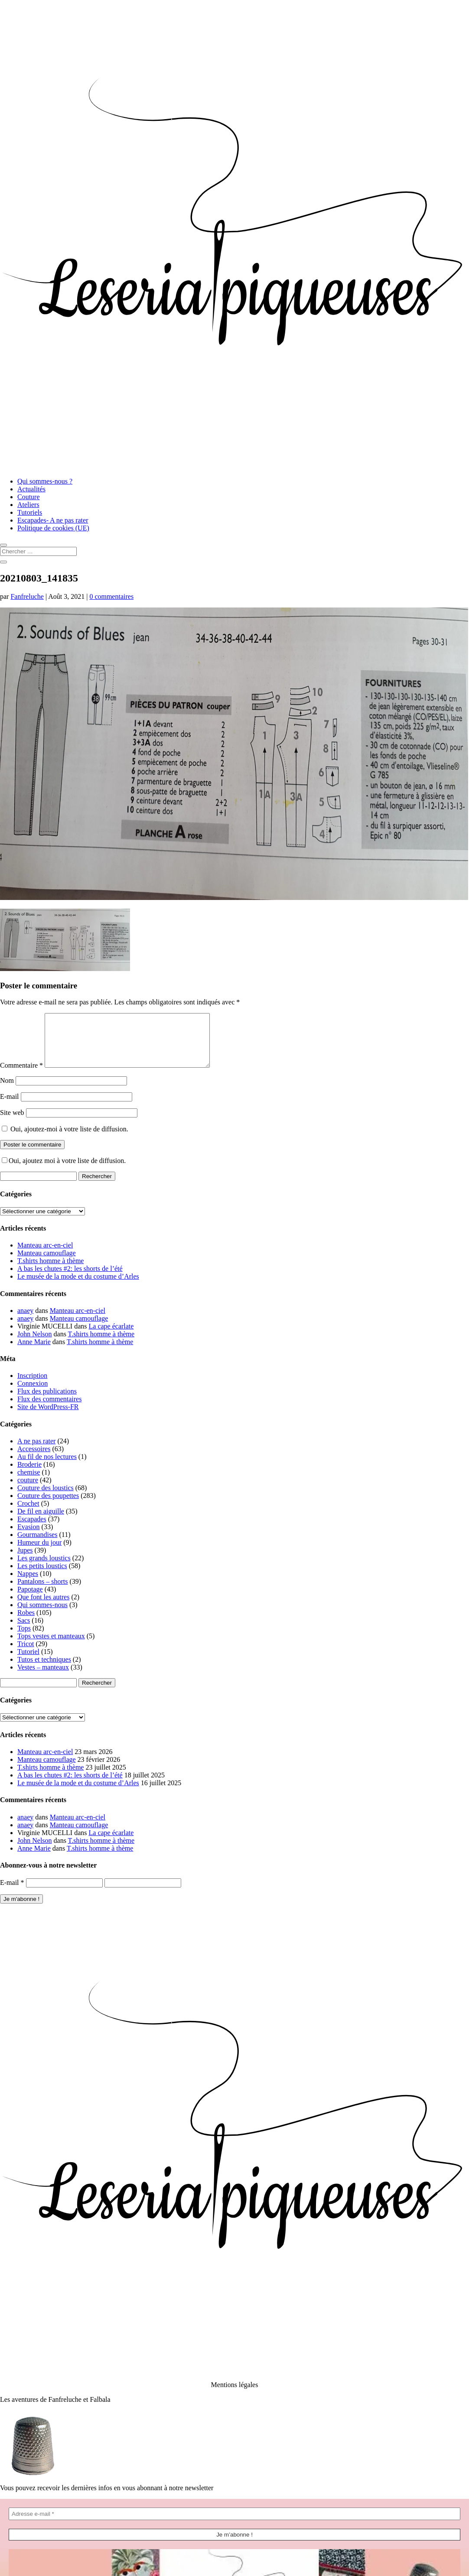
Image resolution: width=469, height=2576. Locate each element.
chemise (28, 1482)
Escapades (31, 1529)
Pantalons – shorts (42, 1591)
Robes (26, 1623)
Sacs (23, 1630)
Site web (12, 1123)
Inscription (32, 1386)
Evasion (28, 1537)
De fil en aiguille (40, 1521)
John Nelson (34, 1344)
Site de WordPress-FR (48, 1417)
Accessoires (33, 1459)
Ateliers (28, 504)
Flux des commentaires (49, 1409)
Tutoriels (29, 512)
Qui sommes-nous (42, 1615)
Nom (7, 1091)
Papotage (30, 1599)
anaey (25, 1321)
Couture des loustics (45, 1498)
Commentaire (21, 1075)
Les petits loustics (42, 1576)
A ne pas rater (36, 1451)
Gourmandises (37, 1545)
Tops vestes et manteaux (51, 1646)
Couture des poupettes (48, 1506)
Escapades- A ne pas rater (52, 520)
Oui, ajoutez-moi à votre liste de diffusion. (65, 1139)
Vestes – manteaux (43, 1677)
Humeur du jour (39, 1552)
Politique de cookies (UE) (53, 528)
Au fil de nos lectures (47, 1467)
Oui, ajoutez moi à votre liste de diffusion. (64, 1171)
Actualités (31, 489)
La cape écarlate (111, 1336)
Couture (28, 496)
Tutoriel (28, 1662)
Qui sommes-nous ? (44, 481)
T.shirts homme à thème (50, 1271)
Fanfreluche (26, 596)
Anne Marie (34, 1352)
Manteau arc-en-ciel (45, 1255)
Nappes (27, 1584)
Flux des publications (47, 1401)
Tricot (25, 1654)
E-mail (9, 1107)
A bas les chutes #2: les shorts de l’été (70, 1279)
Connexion (32, 1393)
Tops (24, 1638)
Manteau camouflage (46, 1263)
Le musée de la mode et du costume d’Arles (78, 1286)
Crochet (28, 1513)
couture (27, 1490)
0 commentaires (111, 596)
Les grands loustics (44, 1568)
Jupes (25, 1560)
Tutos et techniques (44, 1669)
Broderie (29, 1474)
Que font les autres (43, 1607)
